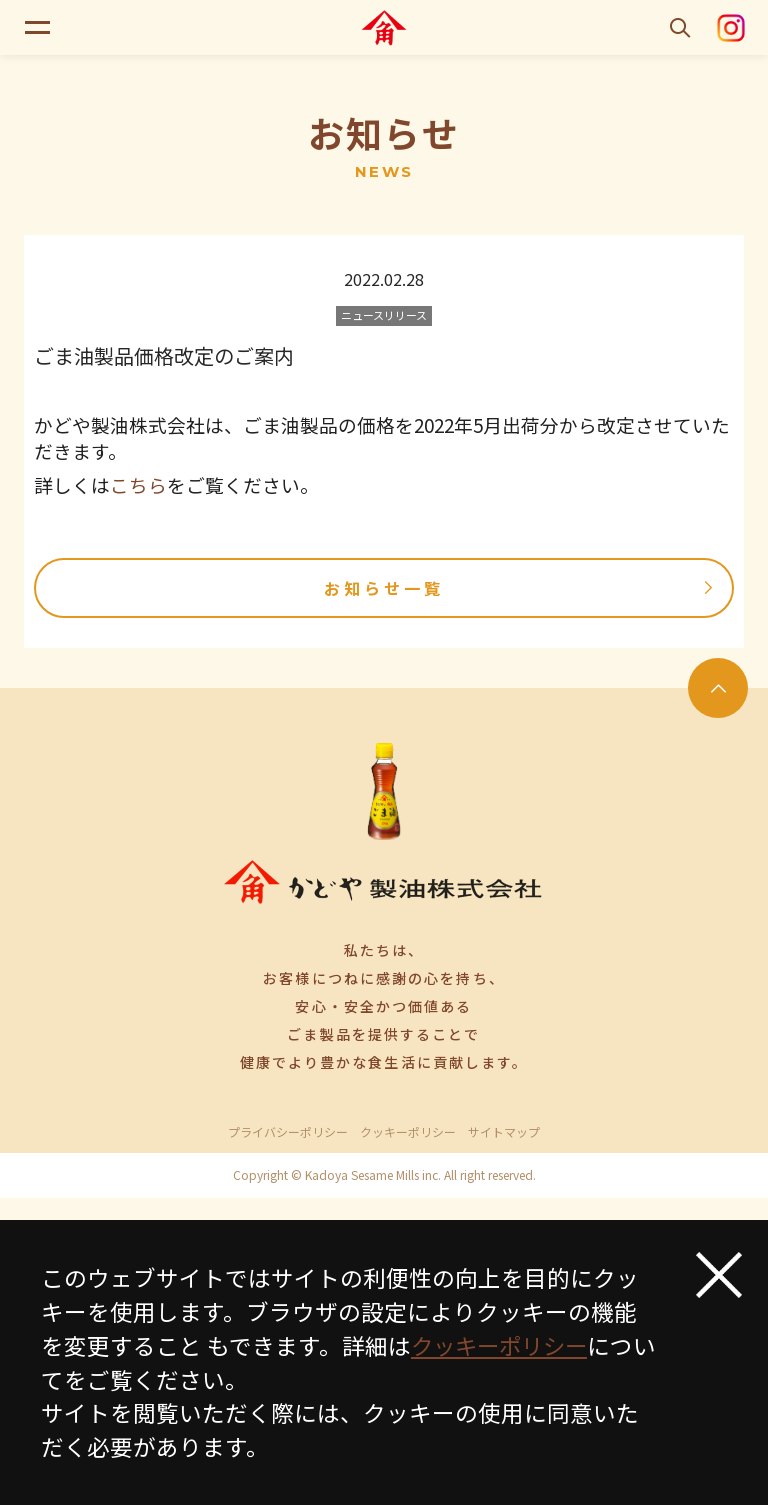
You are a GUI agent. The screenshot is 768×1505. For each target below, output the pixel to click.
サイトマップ (504, 1132)
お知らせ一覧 (521, 588)
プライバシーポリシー (288, 1132)
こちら (138, 484)
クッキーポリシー (408, 1132)
